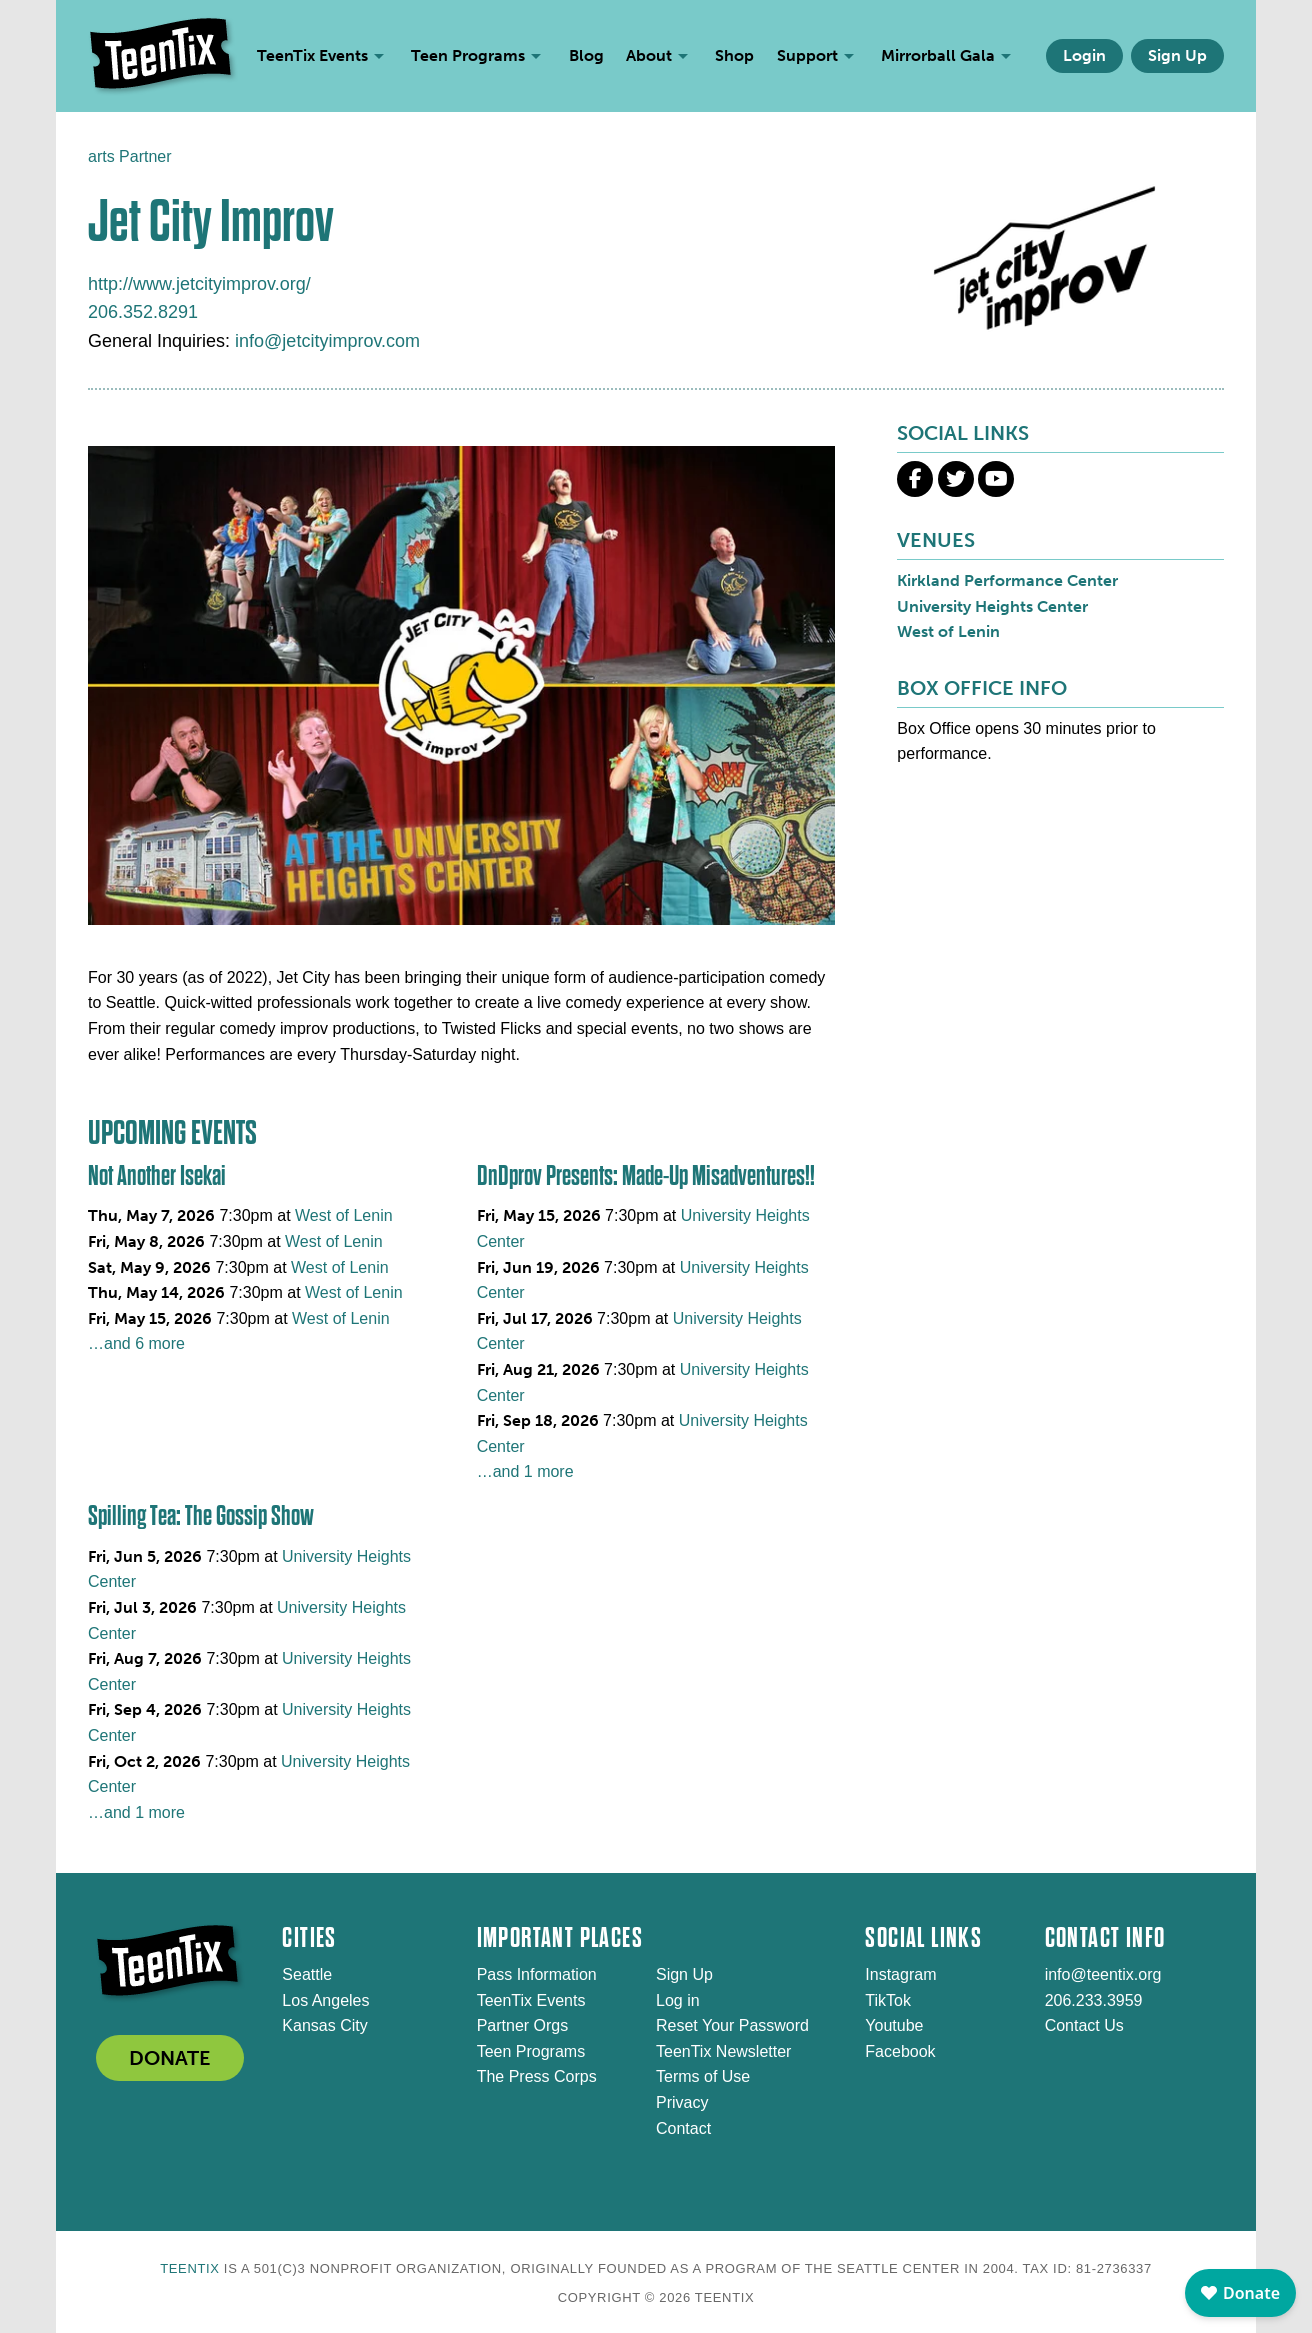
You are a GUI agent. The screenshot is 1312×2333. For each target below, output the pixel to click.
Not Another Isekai (157, 1176)
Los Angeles (325, 2000)
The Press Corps (537, 2076)
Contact (683, 2128)
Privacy (682, 2102)
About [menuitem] (649, 55)
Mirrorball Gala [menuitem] (938, 55)
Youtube (894, 2025)
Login (1084, 55)
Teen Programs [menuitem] (468, 55)
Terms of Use (703, 2076)
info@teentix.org (1103, 1974)
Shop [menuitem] (734, 55)
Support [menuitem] (807, 55)
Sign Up (1177, 55)
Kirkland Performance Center (1007, 580)
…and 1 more (525, 1471)
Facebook (900, 2051)
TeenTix (189, 2268)
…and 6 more (136, 1343)
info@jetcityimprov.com (327, 341)
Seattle (307, 1974)
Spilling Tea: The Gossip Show (201, 1516)
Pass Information (537, 1974)
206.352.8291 (143, 312)
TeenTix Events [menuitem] (312, 55)
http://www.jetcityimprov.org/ (199, 284)
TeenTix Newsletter (723, 2051)
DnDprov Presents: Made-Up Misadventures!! (646, 1176)
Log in (678, 2000)
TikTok (888, 2000)
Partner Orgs (523, 2025)
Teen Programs (531, 2051)
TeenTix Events (531, 2000)
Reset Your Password (732, 2025)
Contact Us (1084, 2025)
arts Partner (130, 156)
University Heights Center (992, 606)
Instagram (900, 1974)
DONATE (170, 2058)
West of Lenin (344, 1215)
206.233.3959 (1094, 2000)
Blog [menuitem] (586, 55)
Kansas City (324, 2025)
